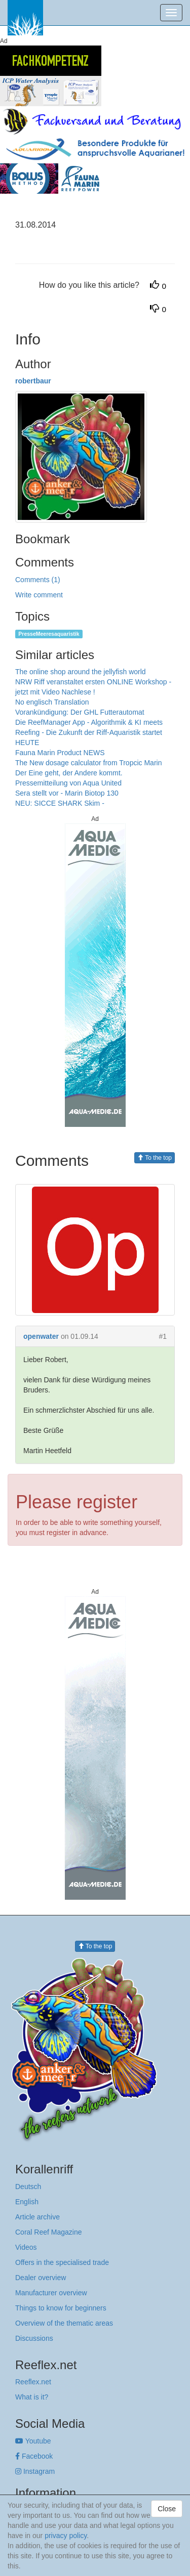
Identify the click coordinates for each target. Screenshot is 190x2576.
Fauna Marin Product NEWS (60, 753)
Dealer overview (40, 2278)
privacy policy (66, 2535)
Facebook (34, 2456)
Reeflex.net (33, 2382)
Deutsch (28, 2186)
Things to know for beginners (60, 2308)
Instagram (35, 2471)
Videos (26, 2247)
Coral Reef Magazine (48, 2232)
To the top (154, 1157)
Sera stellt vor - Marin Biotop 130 (67, 793)
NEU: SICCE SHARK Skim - (59, 803)
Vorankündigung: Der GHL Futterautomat (79, 712)
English (27, 2202)
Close (167, 2509)
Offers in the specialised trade (62, 2262)
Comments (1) (37, 580)
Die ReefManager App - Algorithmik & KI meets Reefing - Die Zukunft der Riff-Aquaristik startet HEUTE (89, 732)
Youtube (33, 2441)
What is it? (31, 2397)
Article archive (37, 2217)
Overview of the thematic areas (64, 2323)
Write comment (39, 595)
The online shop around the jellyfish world (80, 672)
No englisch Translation (52, 702)
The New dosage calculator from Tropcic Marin (88, 763)
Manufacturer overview (51, 2293)
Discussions (34, 2338)
